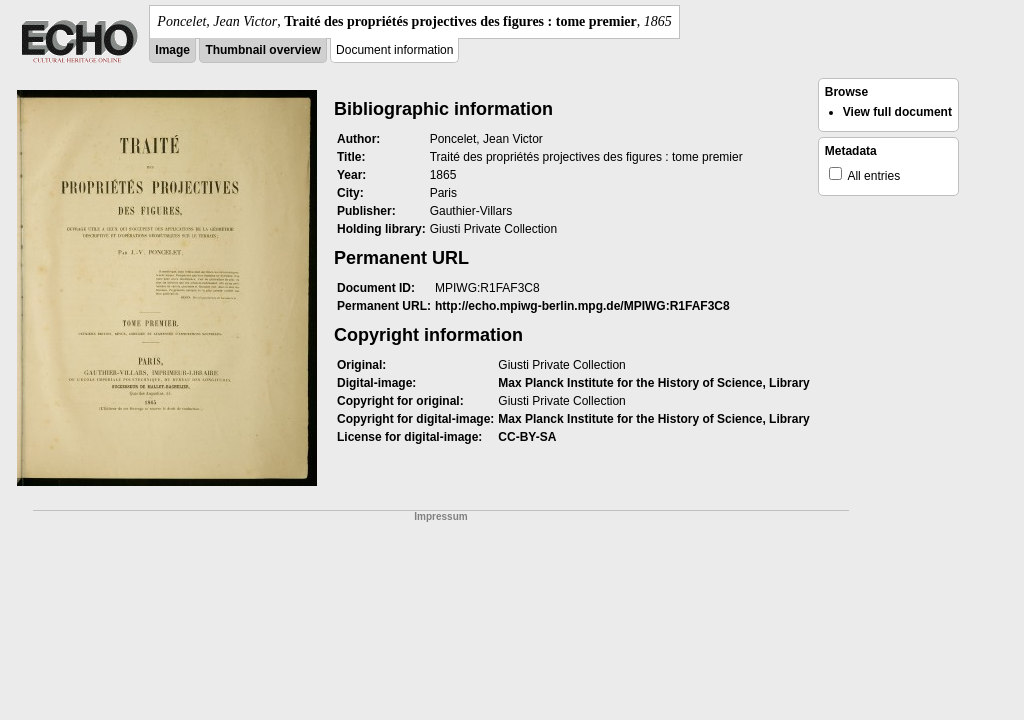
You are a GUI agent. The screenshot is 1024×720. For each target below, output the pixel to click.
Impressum (440, 516)
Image (172, 50)
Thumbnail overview (262, 50)
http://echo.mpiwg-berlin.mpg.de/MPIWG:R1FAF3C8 (582, 306)
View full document (897, 112)
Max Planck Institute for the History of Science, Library (653, 383)
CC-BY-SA (527, 437)
